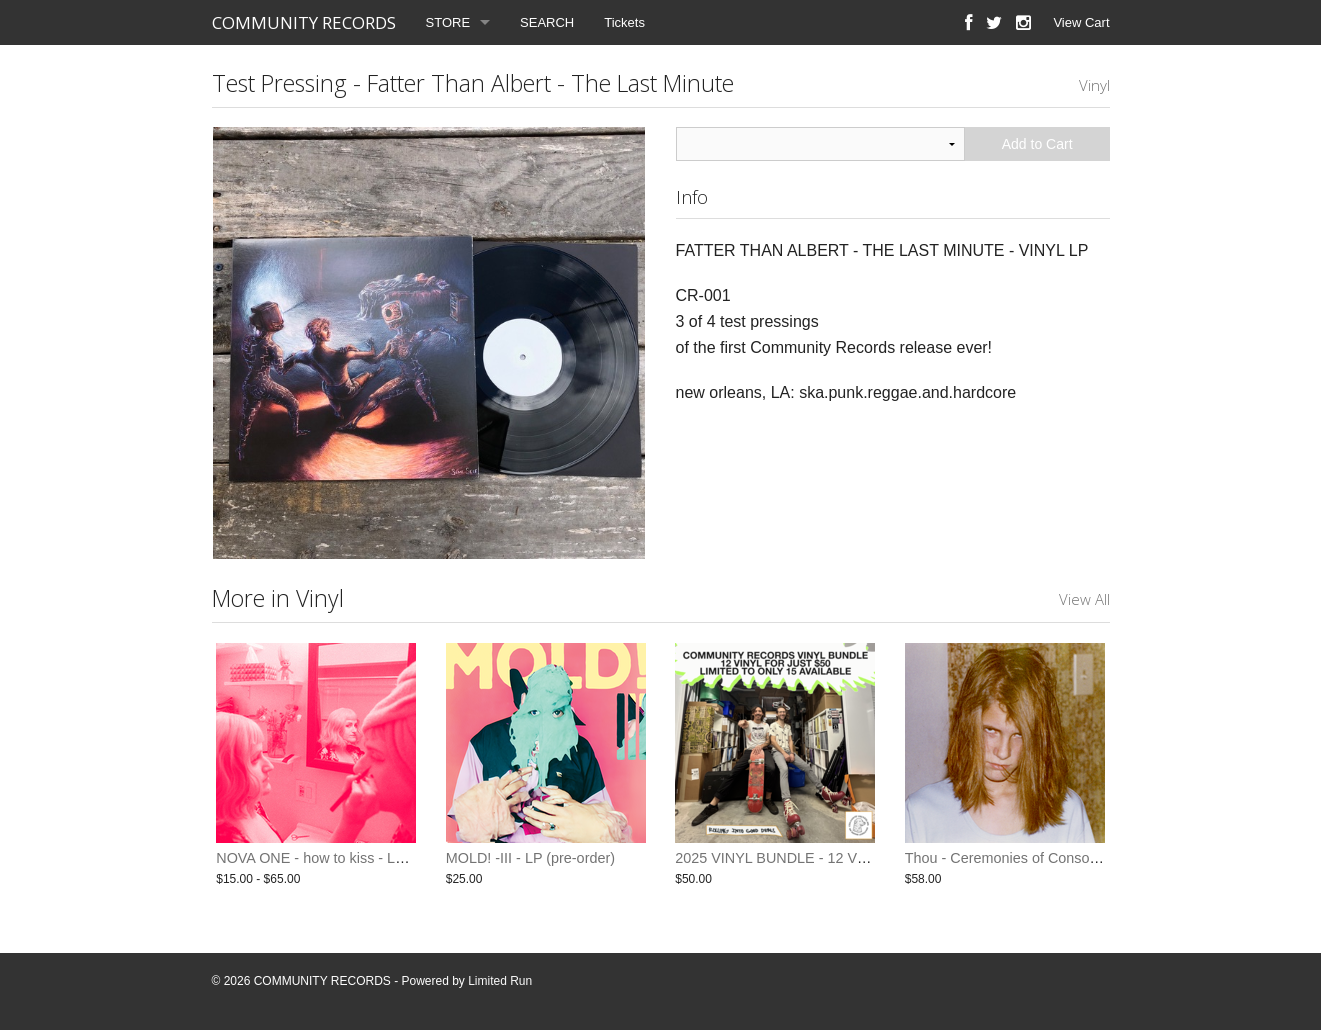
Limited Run (500, 981)
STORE (448, 22)
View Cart (1081, 22)
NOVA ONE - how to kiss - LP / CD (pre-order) (363, 858)
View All (1084, 599)
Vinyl (1094, 85)
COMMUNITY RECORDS (304, 22)
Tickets (624, 22)
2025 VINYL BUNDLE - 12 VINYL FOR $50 (813, 858)
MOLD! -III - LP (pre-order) (530, 858)
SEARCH (547, 22)
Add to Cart (1037, 144)
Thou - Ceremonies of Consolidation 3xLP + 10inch (1068, 858)
